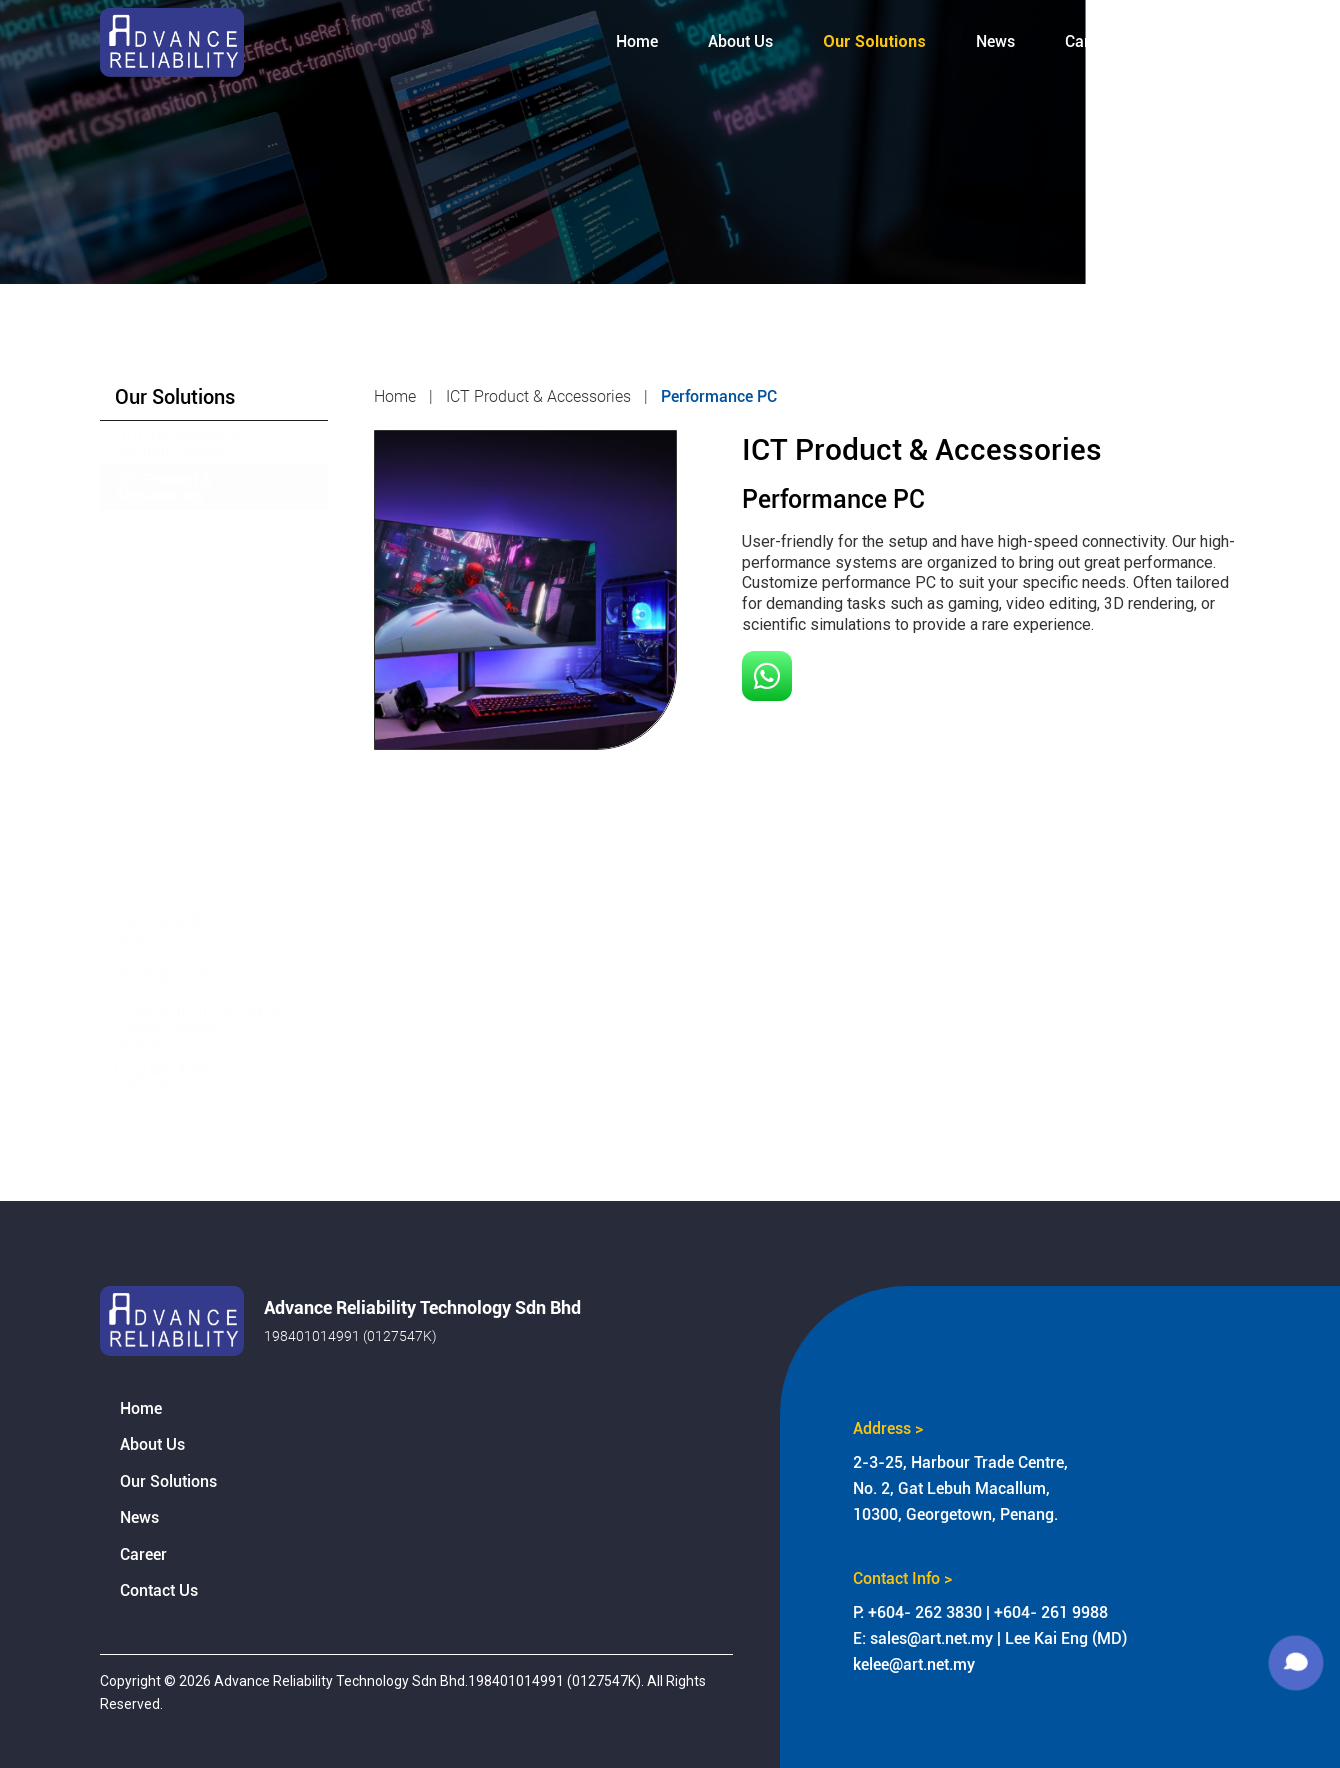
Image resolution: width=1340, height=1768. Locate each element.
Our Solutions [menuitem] (874, 41)
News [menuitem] (995, 41)
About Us (152, 1444)
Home (141, 1408)
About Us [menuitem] (740, 41)
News (139, 1517)
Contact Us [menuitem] (1201, 41)
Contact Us (159, 1590)
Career (143, 1554)
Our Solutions (168, 1481)
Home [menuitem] (637, 41)
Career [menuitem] (1088, 41)
